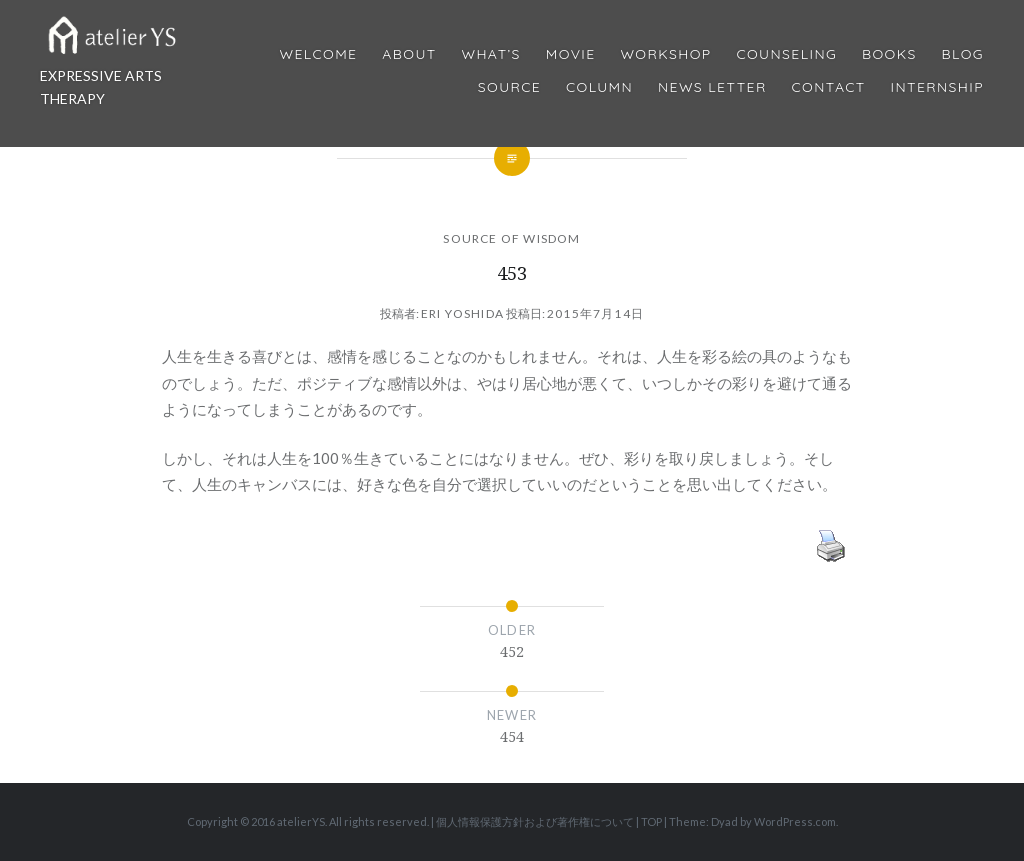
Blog (963, 54)
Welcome (318, 54)
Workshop (665, 54)
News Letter (712, 87)
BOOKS (889, 54)
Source (509, 87)
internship (937, 87)
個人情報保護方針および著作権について (535, 821)
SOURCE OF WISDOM (511, 238)
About (409, 54)
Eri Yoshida (462, 313)
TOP (651, 821)
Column (599, 87)
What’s (490, 54)
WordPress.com (795, 821)
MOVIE (571, 54)
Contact (829, 87)
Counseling (786, 54)
